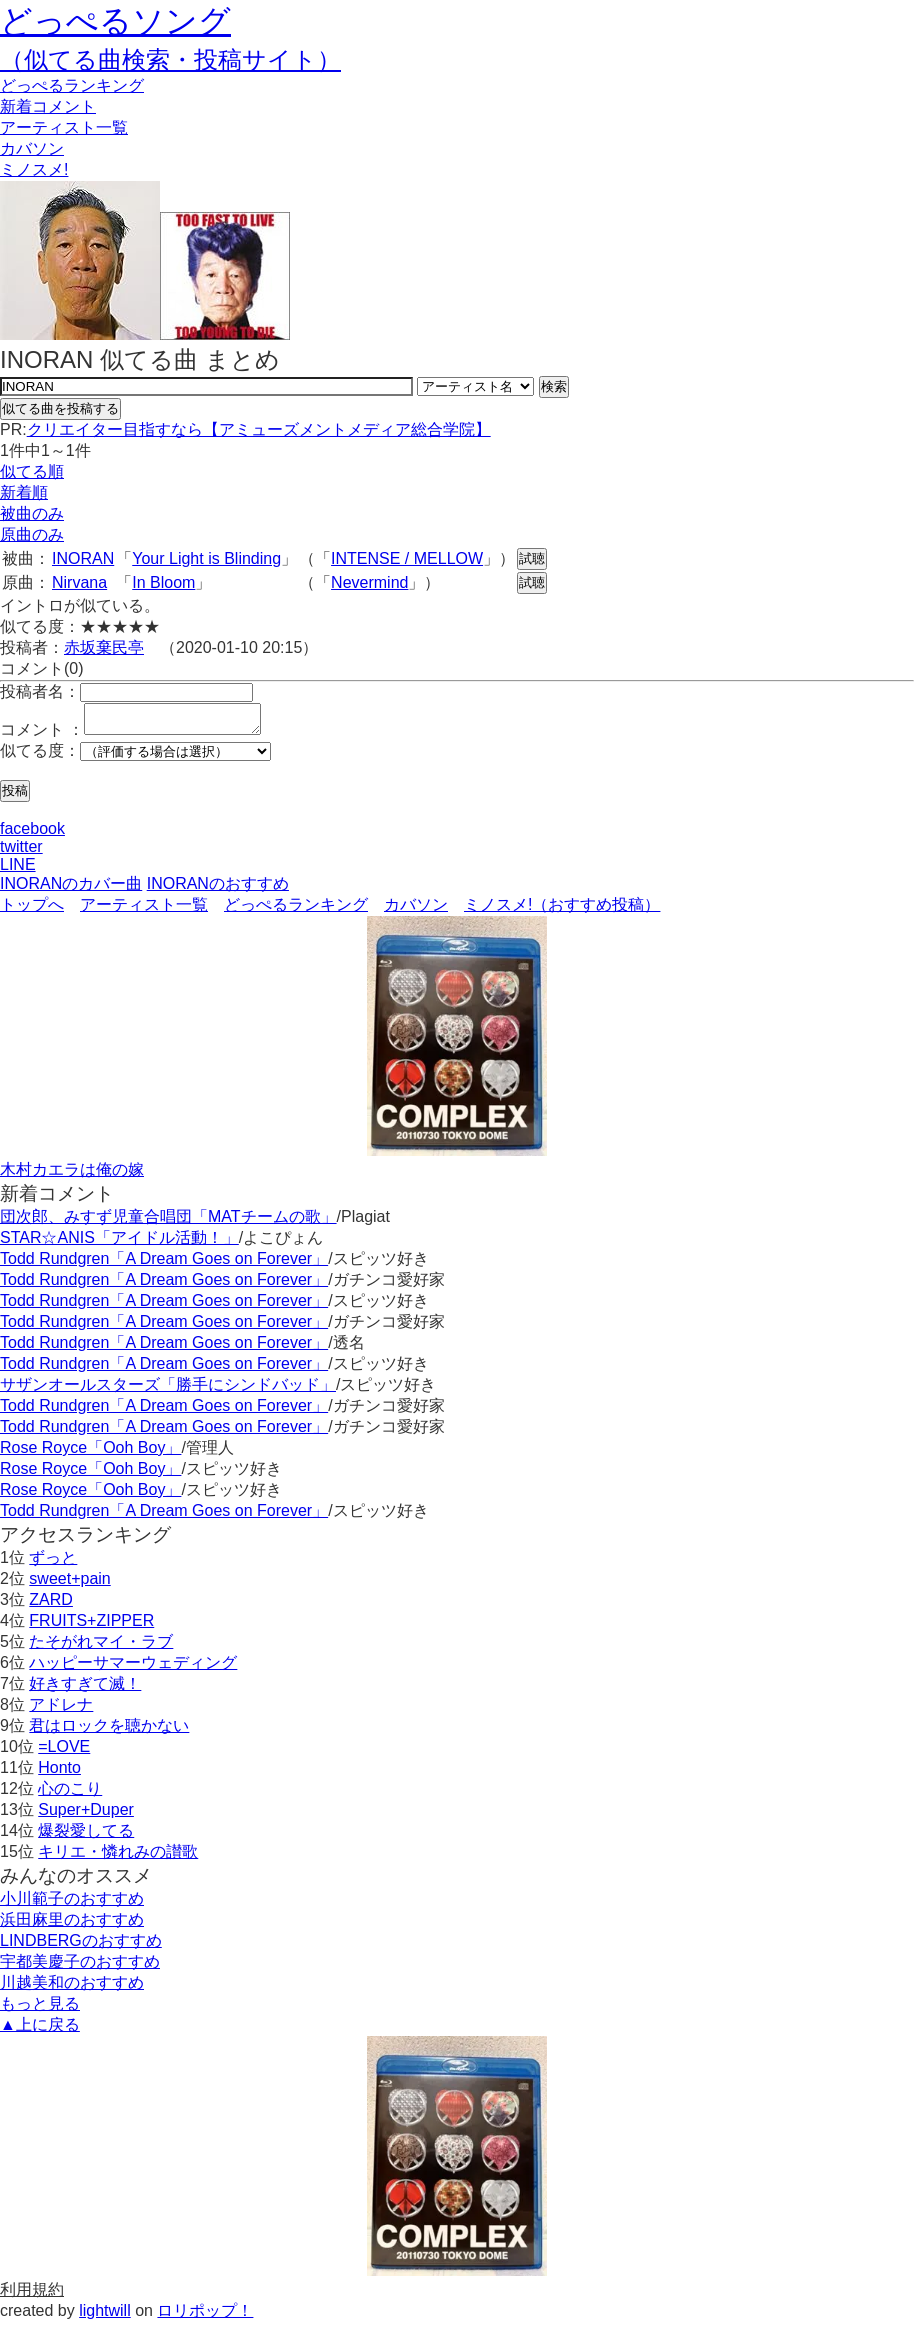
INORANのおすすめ (218, 889)
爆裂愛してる (86, 1836)
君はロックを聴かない (109, 1731)
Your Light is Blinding (206, 558)
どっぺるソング (115, 21)
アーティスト (64, 127)
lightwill (105, 2316)
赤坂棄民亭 (104, 647)
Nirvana (79, 582)
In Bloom (163, 582)
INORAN (83, 558)
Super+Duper (86, 1815)
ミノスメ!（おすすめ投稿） (562, 910)
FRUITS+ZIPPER (91, 1626)
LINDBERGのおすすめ (81, 1946)
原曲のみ (32, 534)
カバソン (32, 148)
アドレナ (61, 1710)
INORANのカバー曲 (71, 889)
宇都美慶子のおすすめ (80, 1967)
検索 (554, 386)
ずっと (53, 1563)
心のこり (70, 1794)
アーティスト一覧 (144, 910)
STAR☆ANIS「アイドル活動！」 (119, 1243)
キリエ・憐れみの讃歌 (118, 1857)
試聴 (532, 558)
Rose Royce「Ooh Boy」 (90, 1453)
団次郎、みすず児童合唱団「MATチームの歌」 (168, 1222)
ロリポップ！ (205, 2316)
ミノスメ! (34, 169)
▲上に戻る (40, 2030)
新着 (48, 106)
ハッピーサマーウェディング (133, 1668)
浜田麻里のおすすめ (72, 1925)
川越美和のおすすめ (72, 1988)
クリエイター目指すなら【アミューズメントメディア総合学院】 (259, 429)
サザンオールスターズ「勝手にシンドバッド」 (168, 1390)
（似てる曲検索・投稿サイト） (170, 59)
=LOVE (64, 1752)
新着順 (24, 492)
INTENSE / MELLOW (407, 558)
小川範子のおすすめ (72, 1904)
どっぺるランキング (296, 910)
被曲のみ (32, 513)
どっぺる (72, 85)
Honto (59, 1773)
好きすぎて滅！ (85, 1689)
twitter (21, 852)
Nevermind (369, 582)
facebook (32, 834)
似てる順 (32, 471)
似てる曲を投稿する (60, 408)
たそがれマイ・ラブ (101, 1647)
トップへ (32, 910)
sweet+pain (69, 1584)
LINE (18, 870)
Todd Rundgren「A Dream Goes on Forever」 (164, 1264)
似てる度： (40, 756)
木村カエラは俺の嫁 (72, 1175)
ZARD (51, 1605)
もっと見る (40, 2009)
